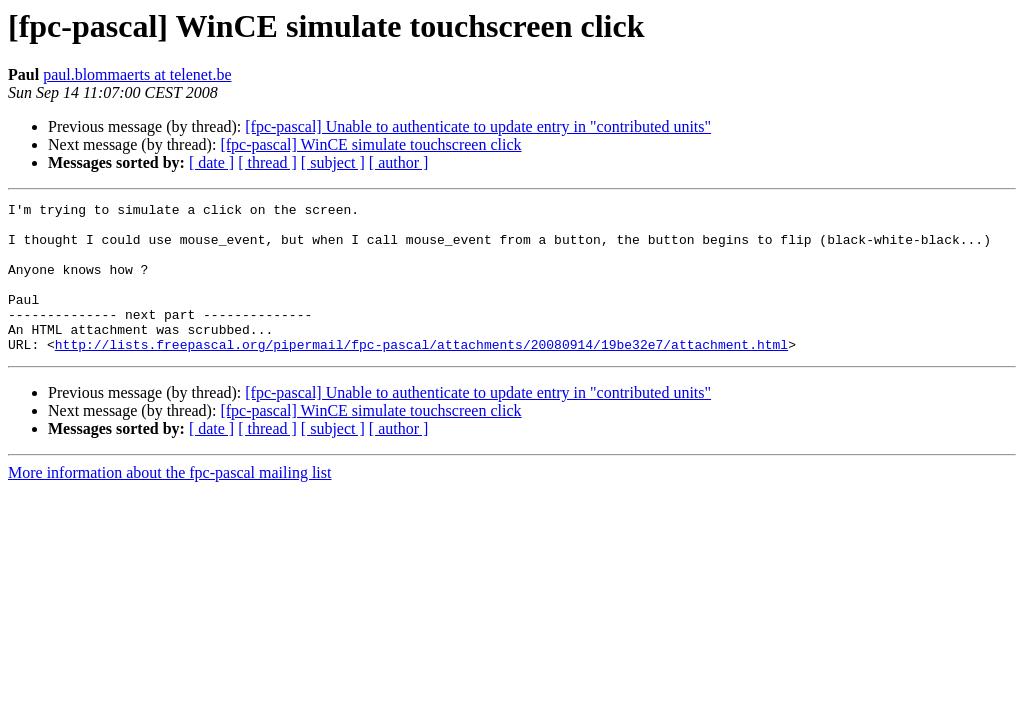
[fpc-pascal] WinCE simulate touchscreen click (370, 144)
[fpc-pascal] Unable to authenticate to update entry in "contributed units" (478, 126)
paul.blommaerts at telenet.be (137, 74)
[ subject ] (333, 162)
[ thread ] (267, 162)
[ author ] (399, 162)
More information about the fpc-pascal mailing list (169, 502)
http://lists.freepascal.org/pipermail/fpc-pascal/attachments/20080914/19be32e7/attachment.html (421, 374)
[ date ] (211, 162)
